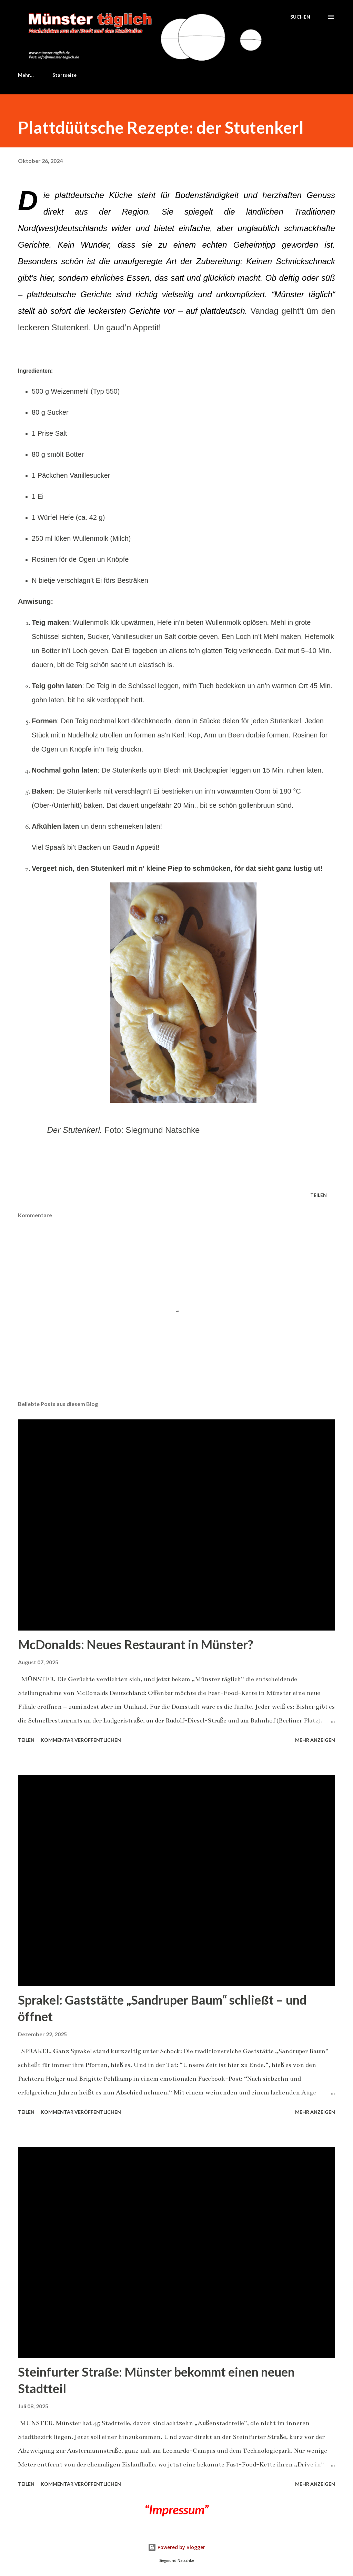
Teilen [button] (318, 1195)
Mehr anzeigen (315, 1740)
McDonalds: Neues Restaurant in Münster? (135, 1644)
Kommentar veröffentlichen (81, 1740)
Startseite (34, 75)
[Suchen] (300, 16)
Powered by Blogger (176, 2547)
